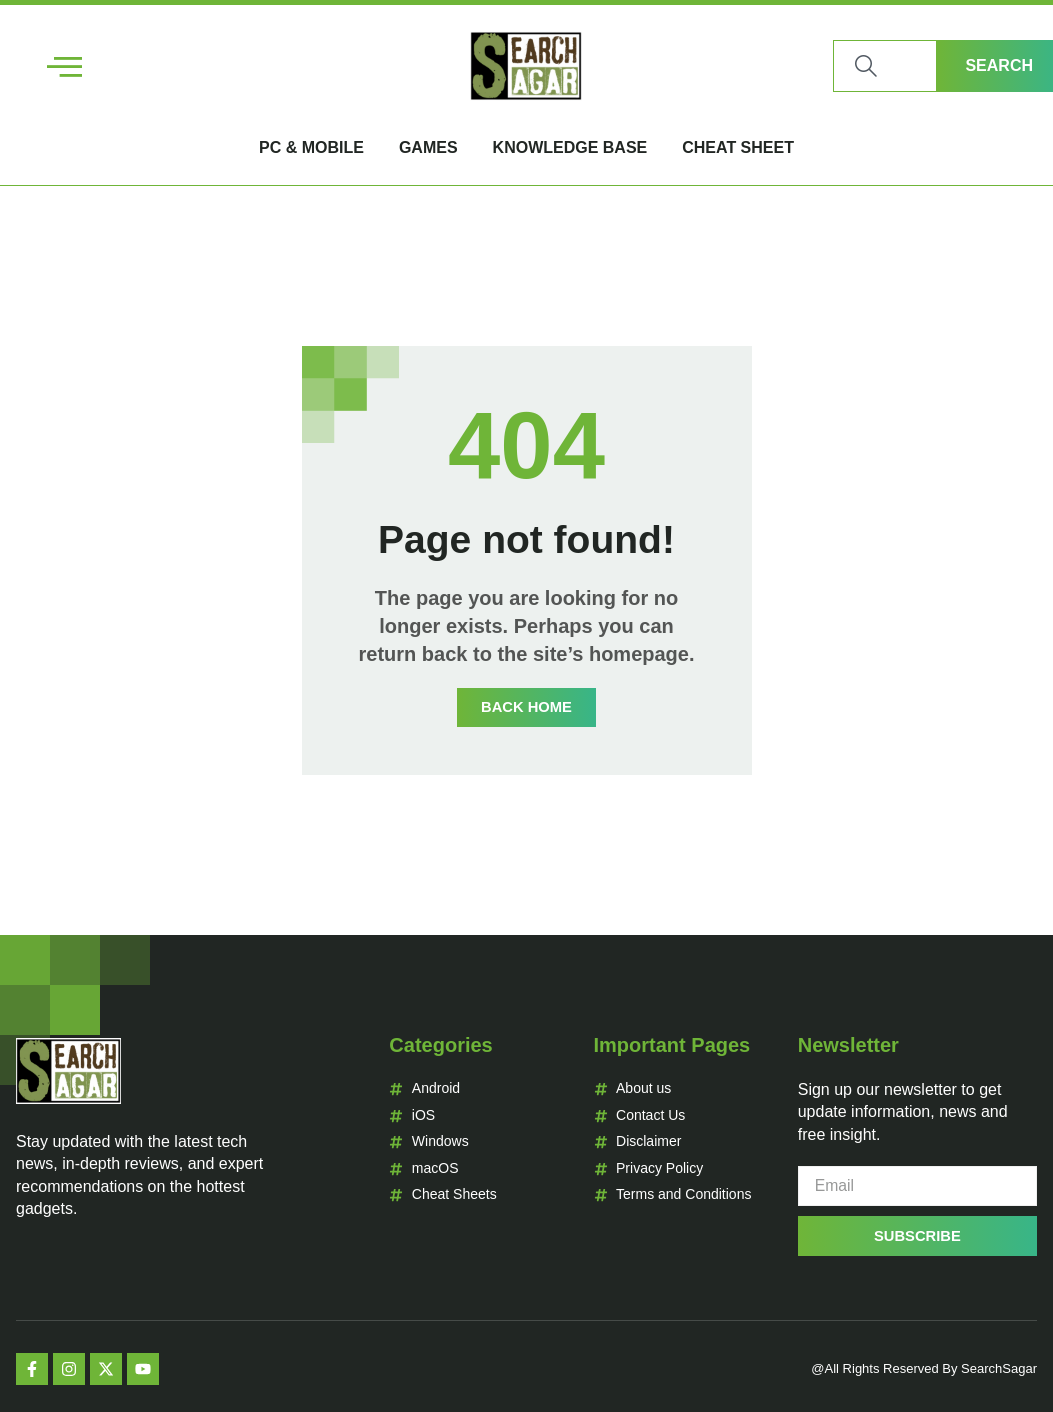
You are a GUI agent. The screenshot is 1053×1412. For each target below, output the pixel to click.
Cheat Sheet (738, 147)
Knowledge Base (570, 147)
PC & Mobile (311, 147)
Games (428, 147)
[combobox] (885, 66)
